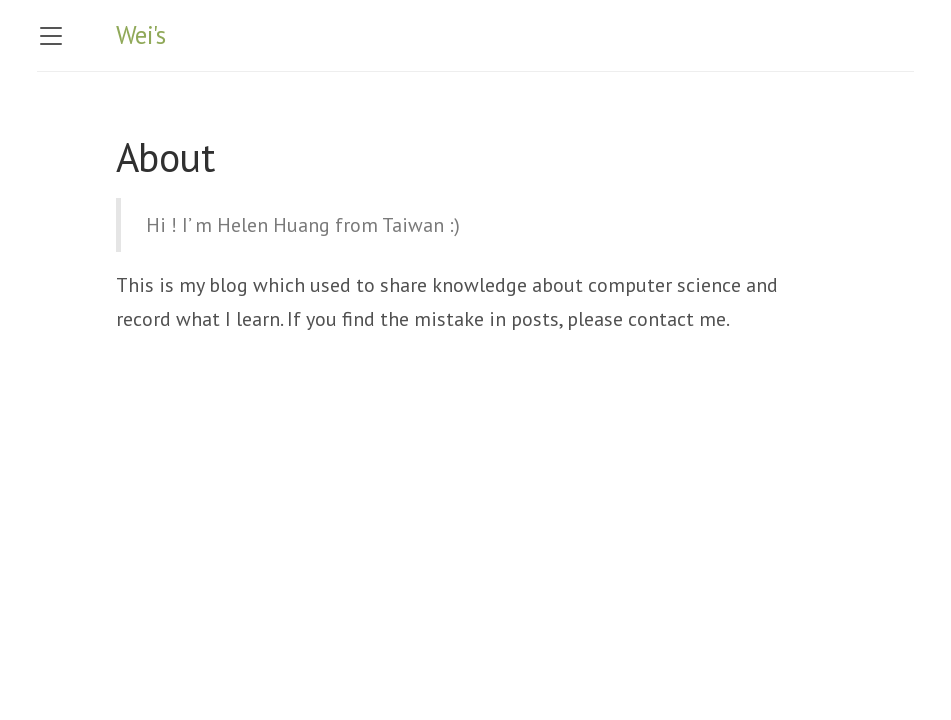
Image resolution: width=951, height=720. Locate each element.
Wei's (141, 35)
